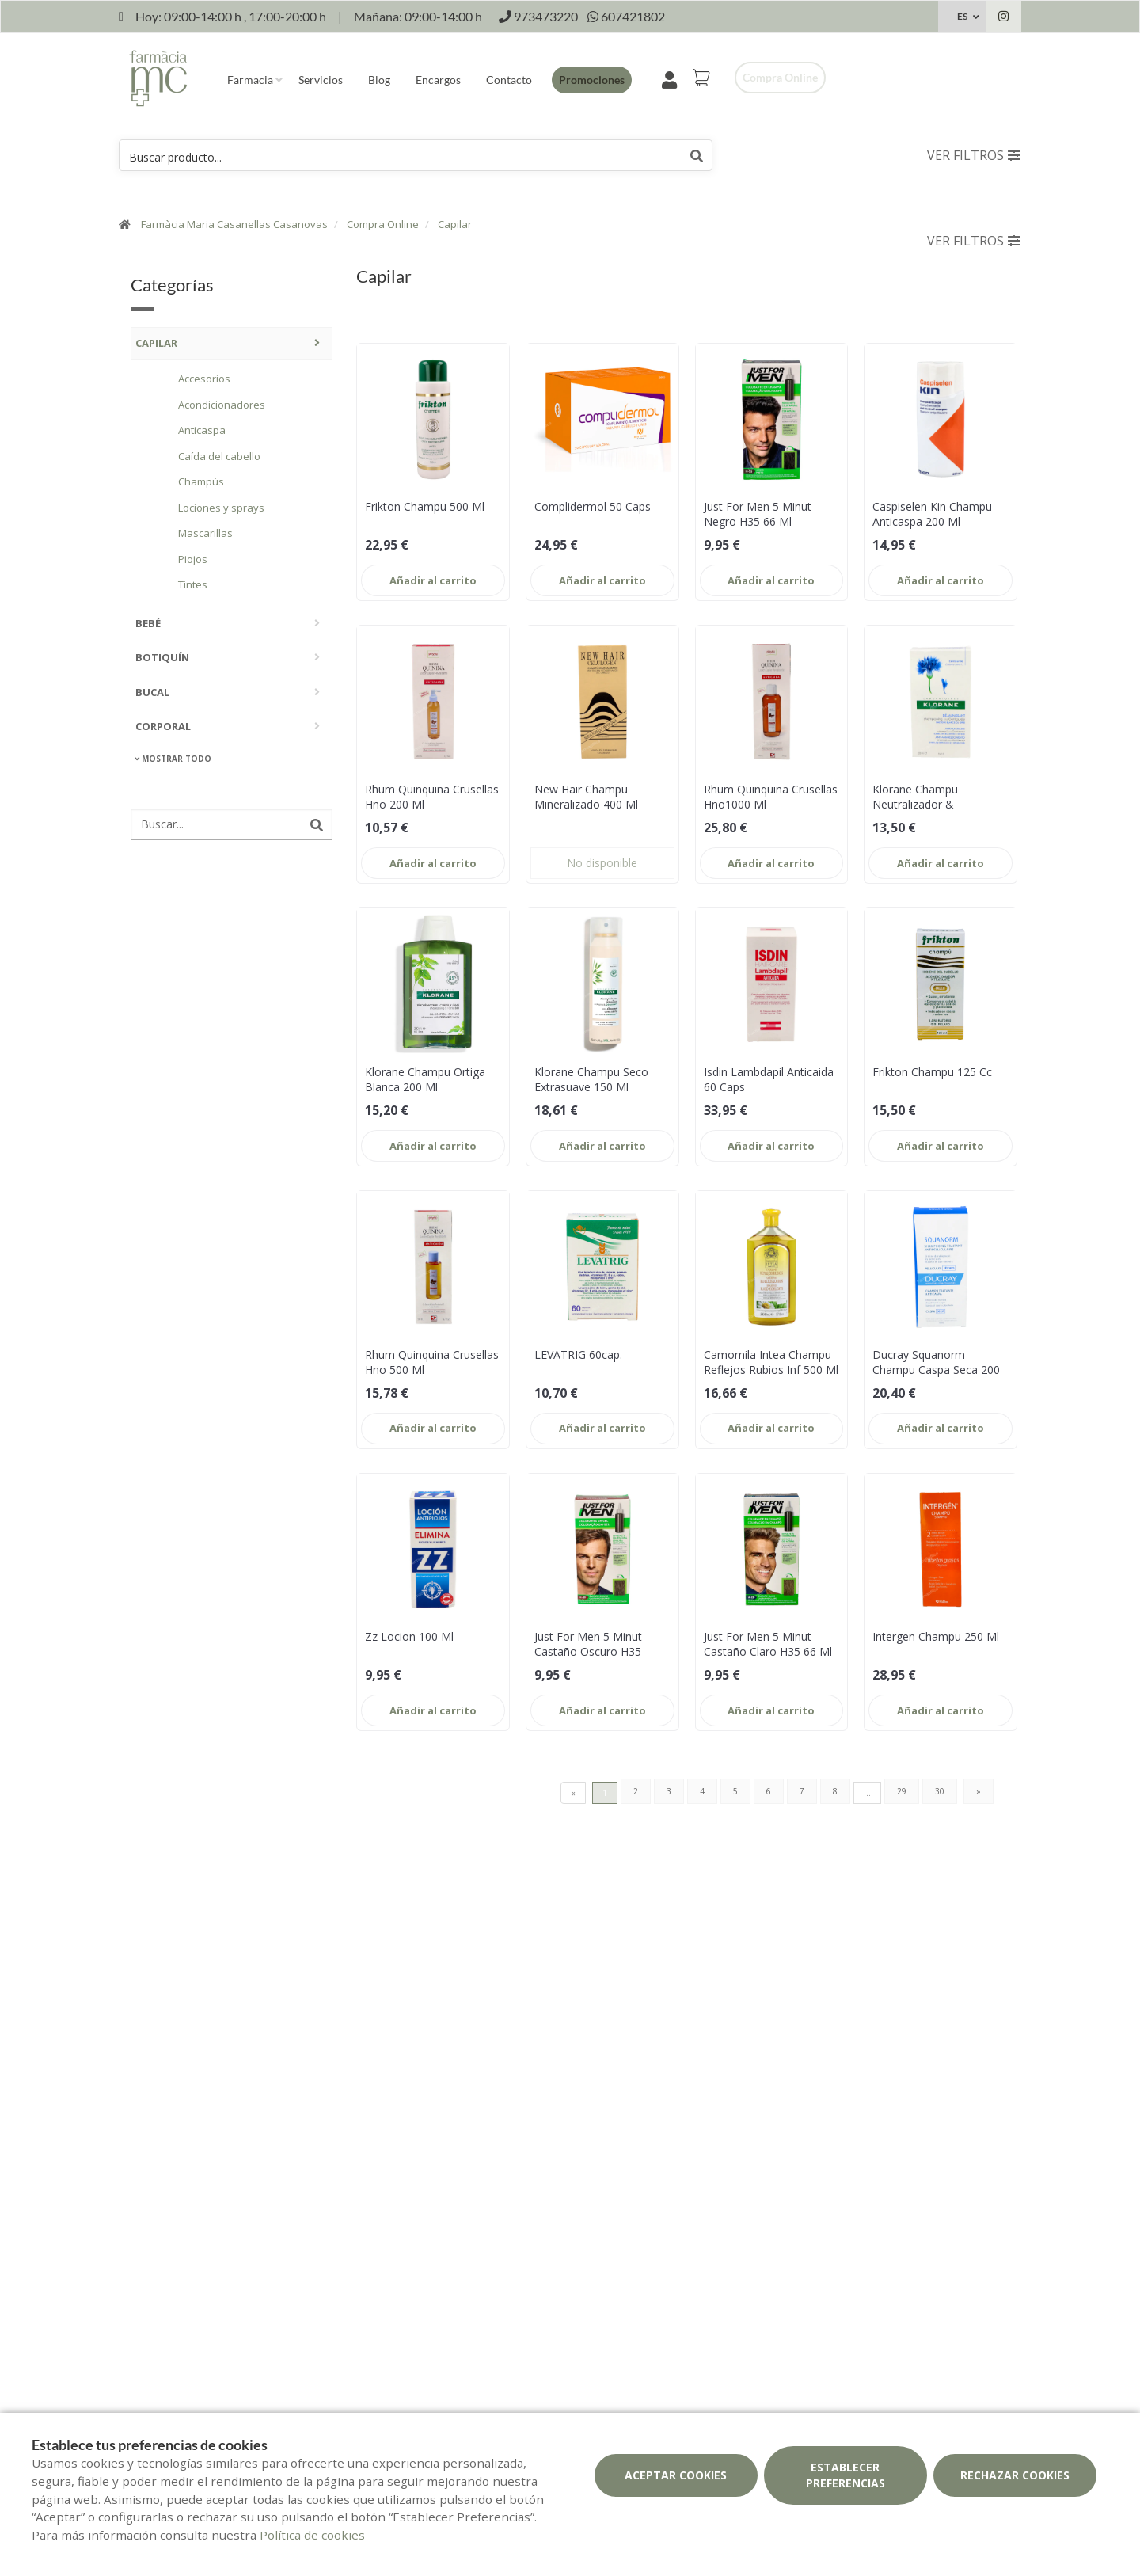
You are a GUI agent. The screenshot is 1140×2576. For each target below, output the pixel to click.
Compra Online (383, 224)
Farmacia (250, 79)
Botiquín (162, 657)
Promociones (592, 79)
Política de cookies (312, 2535)
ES (962, 16)
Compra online (780, 77)
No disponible (602, 862)
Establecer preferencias (845, 2475)
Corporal (163, 726)
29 (901, 1791)
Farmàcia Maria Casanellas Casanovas (234, 224)
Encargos (438, 79)
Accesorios (204, 378)
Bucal (152, 692)
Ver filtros (973, 155)
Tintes (192, 584)
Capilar (455, 224)
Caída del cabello (219, 456)
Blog (379, 79)
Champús (201, 481)
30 (939, 1791)
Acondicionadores (221, 405)
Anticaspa (202, 430)
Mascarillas (205, 533)
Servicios (320, 79)
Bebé (148, 623)
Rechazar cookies (1015, 2475)
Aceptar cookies (676, 2475)
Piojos (192, 559)
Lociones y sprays (221, 507)
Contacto (509, 79)
